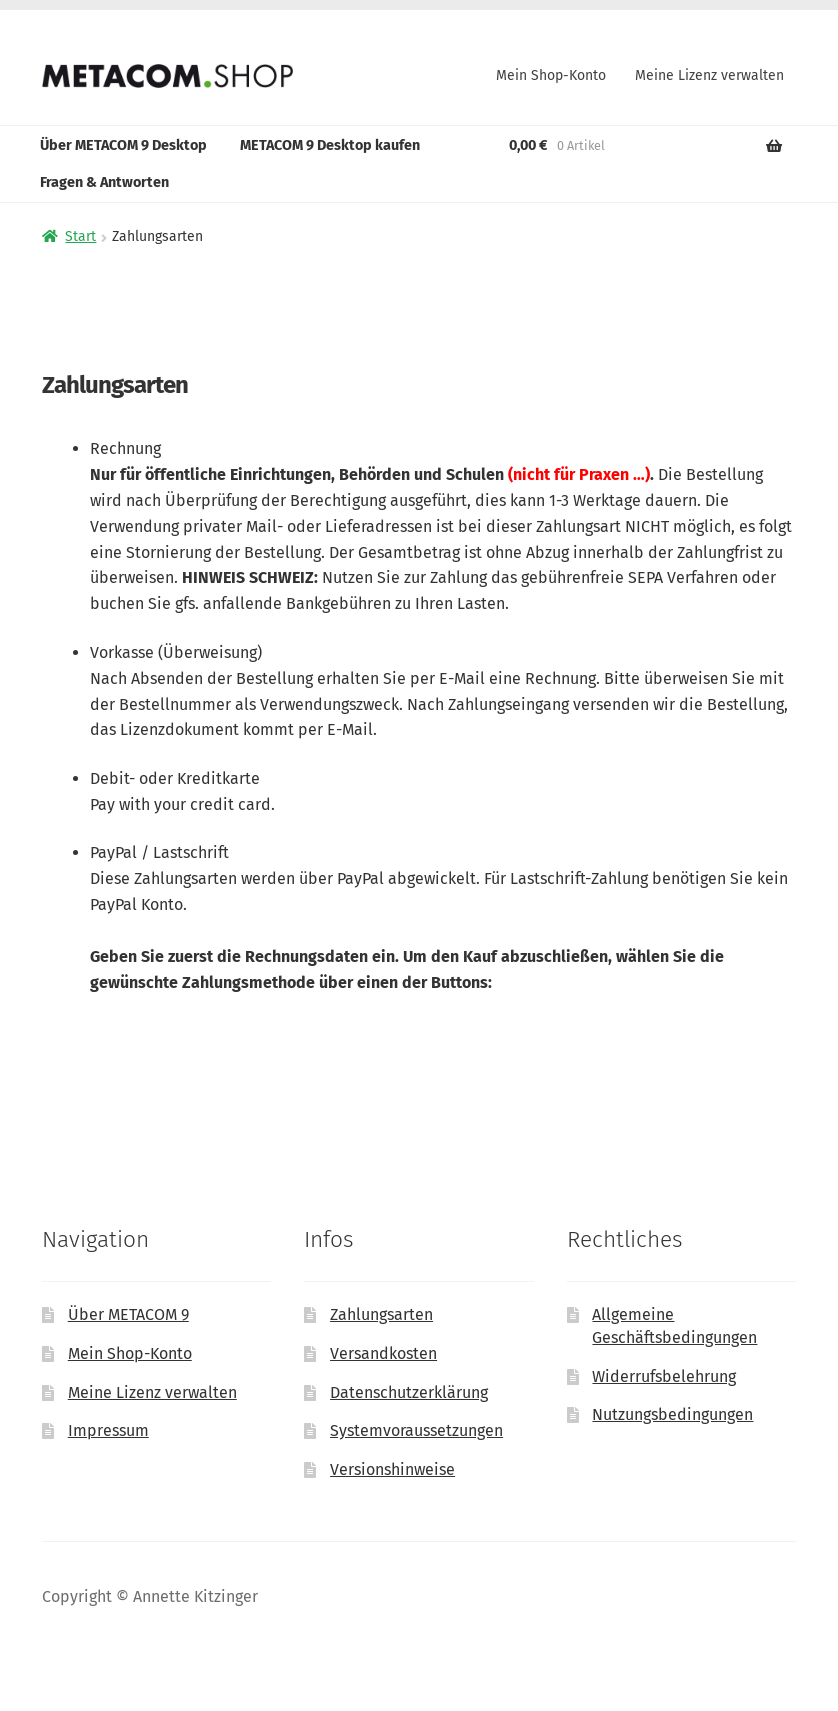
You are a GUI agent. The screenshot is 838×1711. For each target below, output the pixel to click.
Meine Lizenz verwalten (709, 75)
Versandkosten (383, 1353)
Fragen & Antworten (104, 182)
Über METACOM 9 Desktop (123, 145)
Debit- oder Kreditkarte (175, 778)
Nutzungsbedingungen (672, 1414)
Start (80, 236)
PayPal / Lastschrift (159, 852)
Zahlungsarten (381, 1314)
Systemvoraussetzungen (416, 1430)
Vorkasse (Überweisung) (176, 652)
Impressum (108, 1430)
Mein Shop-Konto (551, 75)
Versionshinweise (392, 1469)
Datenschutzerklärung (409, 1392)
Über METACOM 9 (128, 1314)
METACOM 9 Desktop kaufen (330, 145)
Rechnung (125, 448)
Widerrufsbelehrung (664, 1376)
